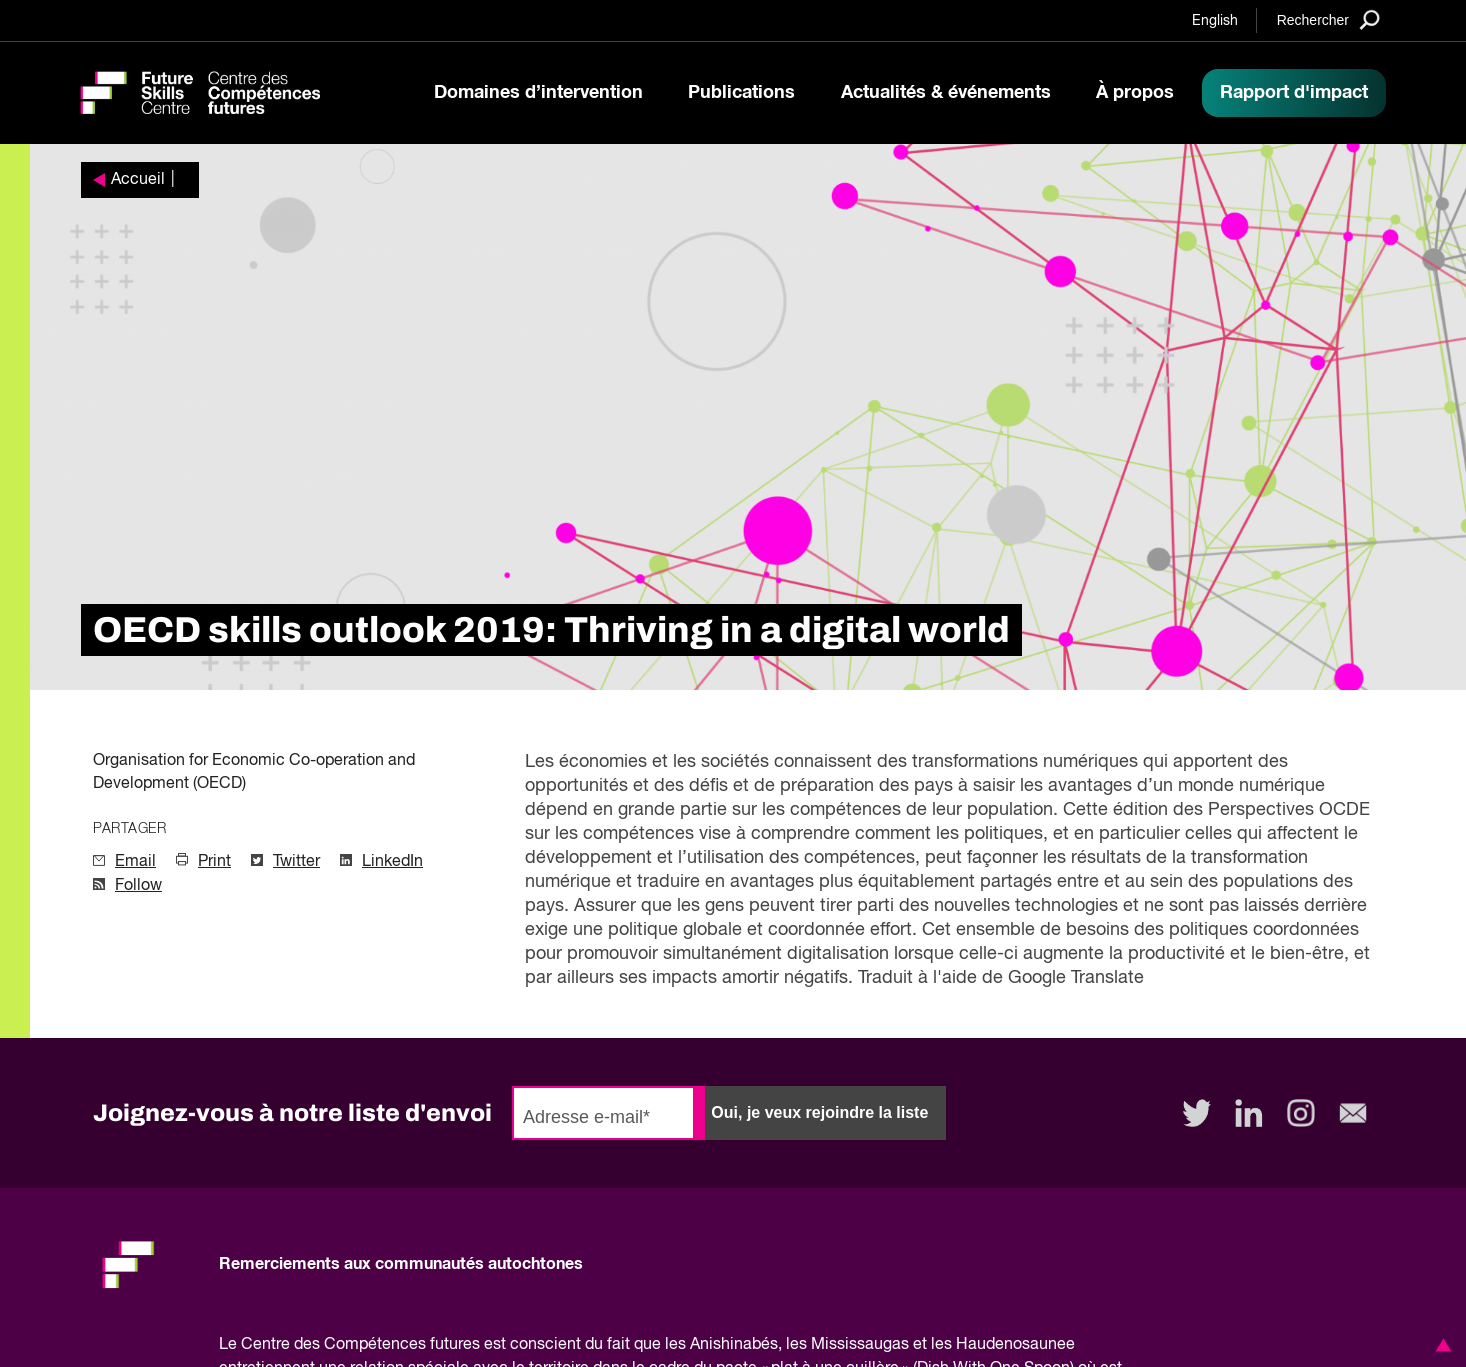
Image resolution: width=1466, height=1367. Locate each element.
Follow (138, 886)
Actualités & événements (946, 93)
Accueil (138, 180)
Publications (741, 93)
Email (135, 862)
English (1215, 21)
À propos (1135, 93)
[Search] (1328, 19)
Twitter (296, 862)
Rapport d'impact (1294, 93)
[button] (1440, 1345)
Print (214, 862)
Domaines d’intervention (538, 93)
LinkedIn (392, 862)
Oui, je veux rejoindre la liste (819, 1112)
